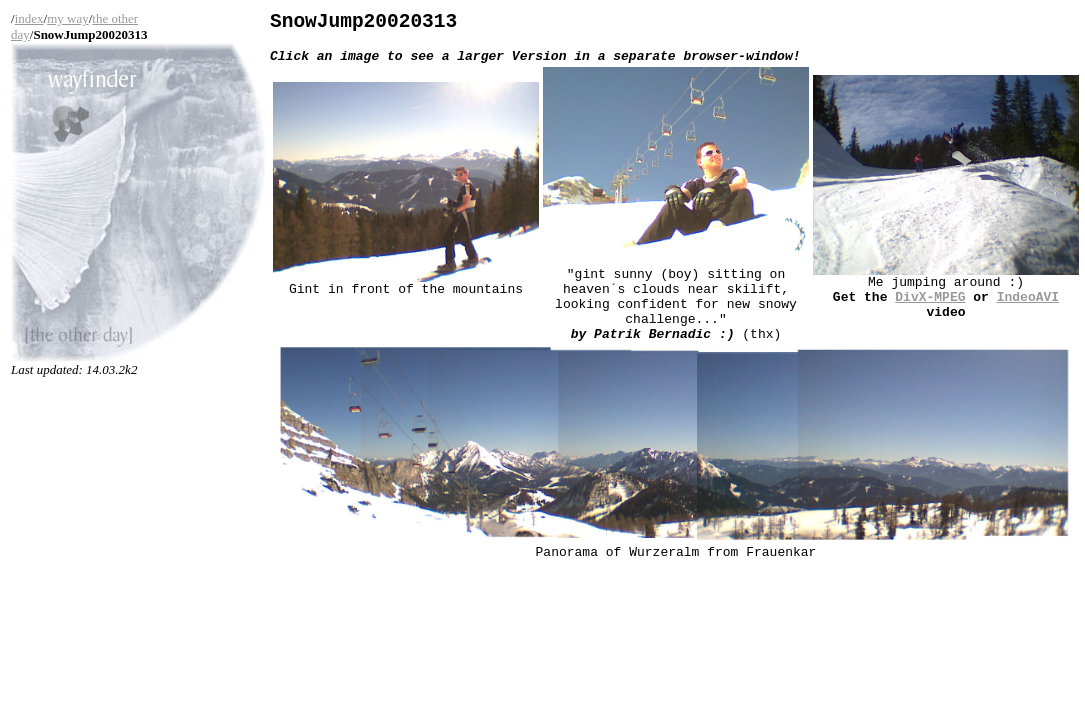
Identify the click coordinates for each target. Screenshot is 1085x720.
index (29, 18)
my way (68, 18)
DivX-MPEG (930, 311)
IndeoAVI (1028, 311)
